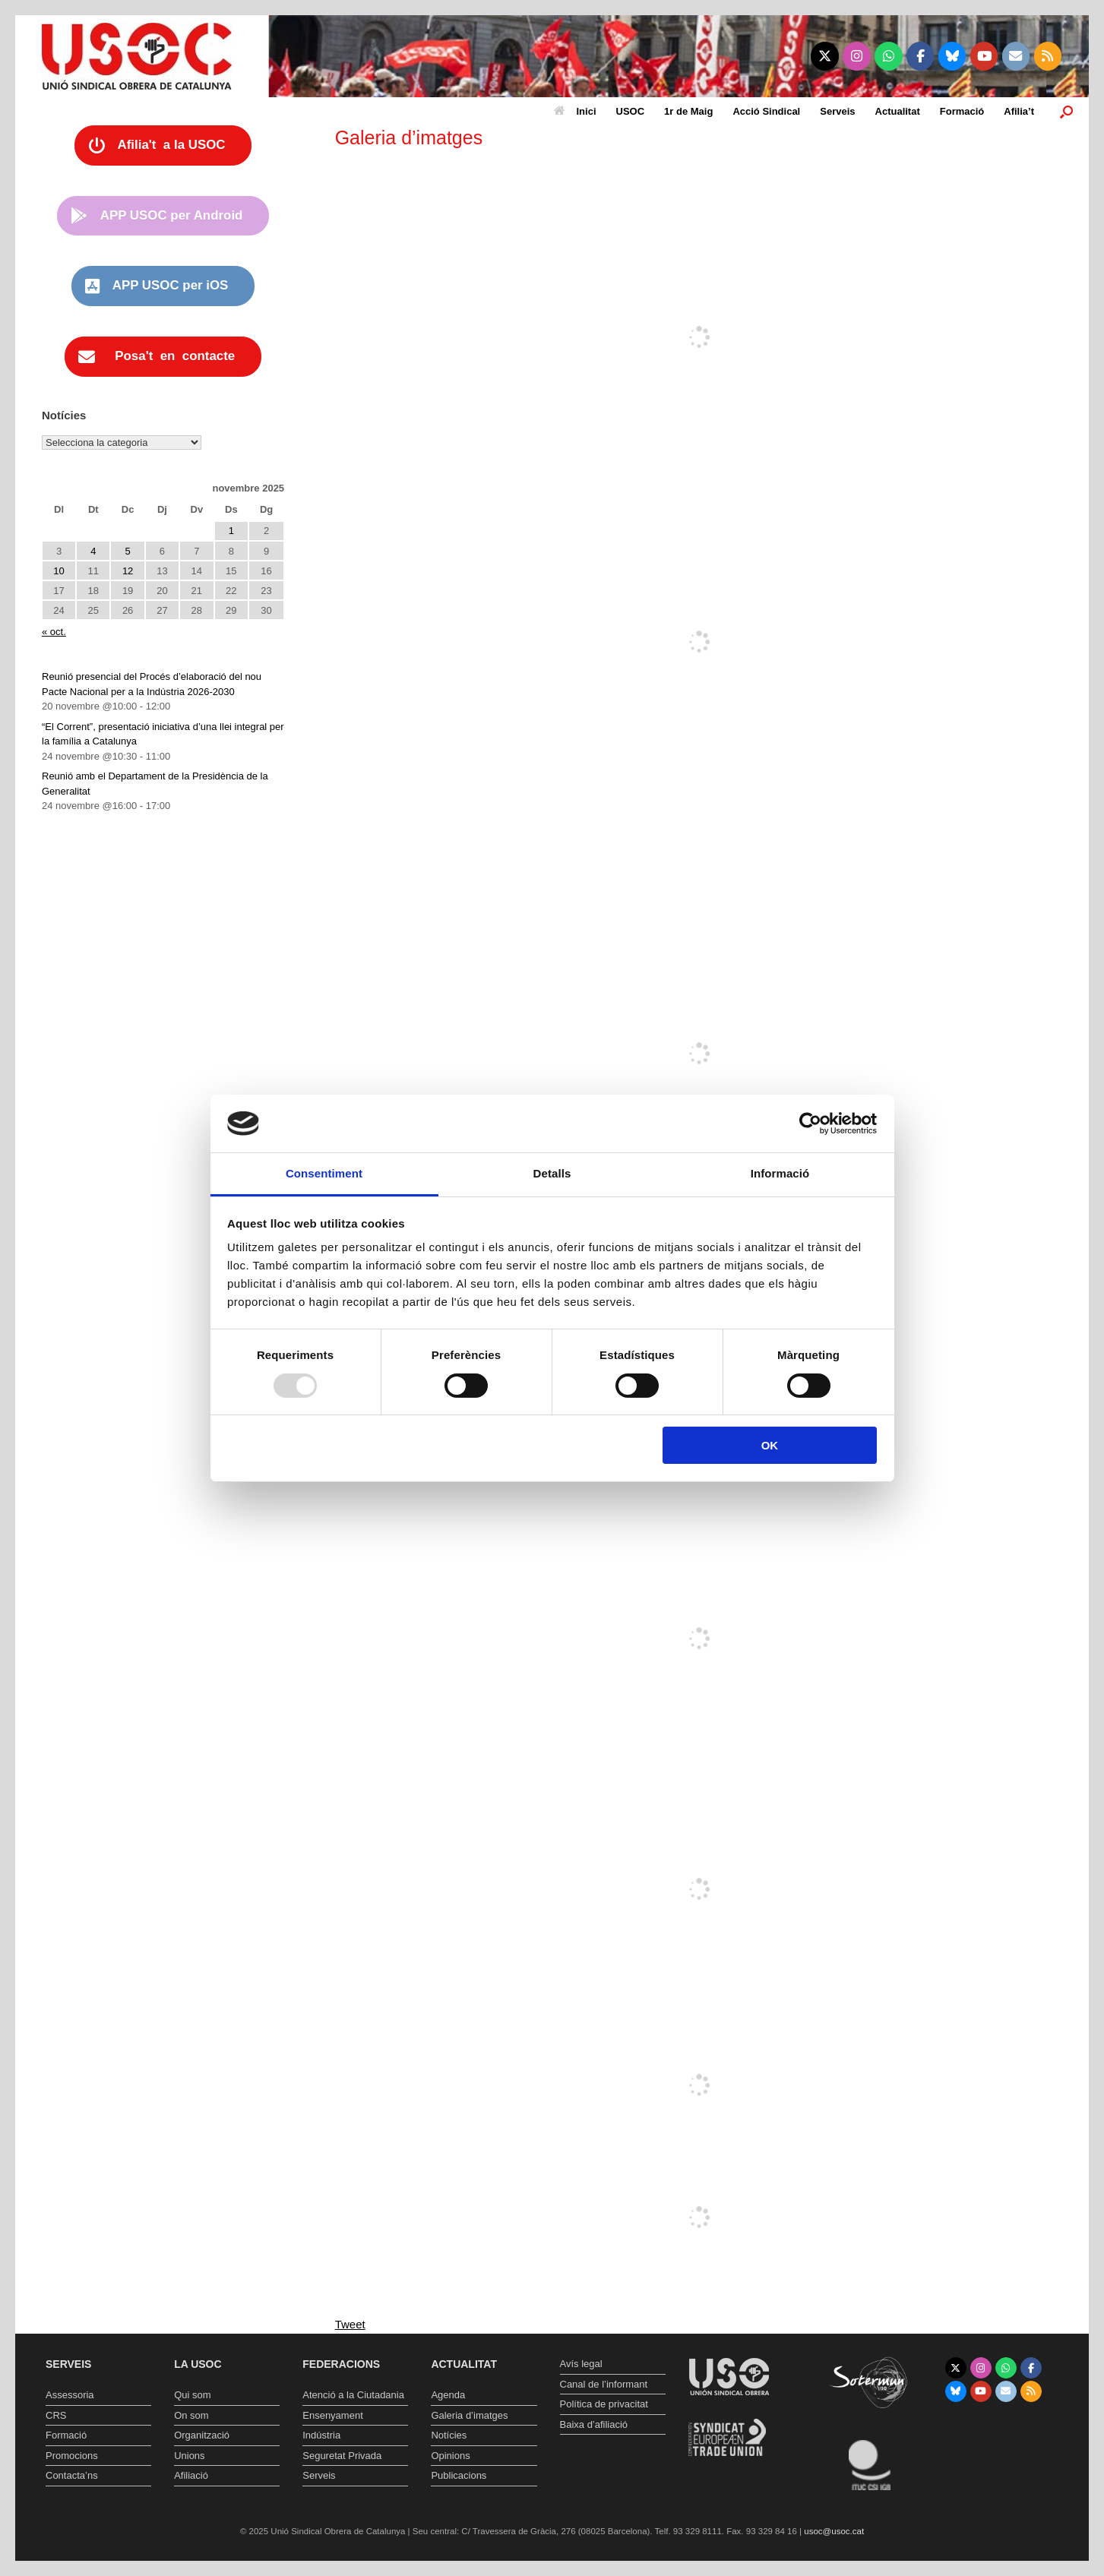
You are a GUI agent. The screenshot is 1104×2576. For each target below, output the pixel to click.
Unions (189, 2455)
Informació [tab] (780, 1173)
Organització (201, 2435)
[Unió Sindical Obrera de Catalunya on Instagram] (857, 56)
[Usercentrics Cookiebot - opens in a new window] (810, 1123)
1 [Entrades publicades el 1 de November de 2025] (231, 530)
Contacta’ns (72, 2475)
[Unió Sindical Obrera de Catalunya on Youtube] (984, 56)
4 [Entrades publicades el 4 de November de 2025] (93, 551)
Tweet (350, 2324)
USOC (630, 111)
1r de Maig (688, 111)
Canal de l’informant (604, 2384)
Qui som (192, 2395)
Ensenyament (332, 2415)
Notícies (449, 2435)
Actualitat (897, 111)
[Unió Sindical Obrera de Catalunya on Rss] (1048, 56)
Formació (962, 111)
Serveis (837, 111)
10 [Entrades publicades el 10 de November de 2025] (58, 571)
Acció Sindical (766, 111)
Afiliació (191, 2475)
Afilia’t (1019, 111)
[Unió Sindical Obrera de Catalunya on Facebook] (920, 56)
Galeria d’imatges (469, 2415)
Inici (575, 111)
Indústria (321, 2435)
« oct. (54, 631)
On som (191, 2415)
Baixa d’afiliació (594, 2424)
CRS (56, 2415)
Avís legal (581, 2363)
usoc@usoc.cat (834, 2531)
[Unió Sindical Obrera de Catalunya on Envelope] (1016, 56)
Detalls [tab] (552, 1173)
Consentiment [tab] (324, 1173)
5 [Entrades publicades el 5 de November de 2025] (128, 551)
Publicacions (458, 2475)
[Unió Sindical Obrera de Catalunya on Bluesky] (952, 56)
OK (770, 1445)
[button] (1066, 111)
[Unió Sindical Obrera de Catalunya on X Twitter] (825, 56)
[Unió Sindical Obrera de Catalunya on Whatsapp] (889, 56)
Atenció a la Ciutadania (353, 2395)
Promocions (72, 2455)
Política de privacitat (604, 2404)
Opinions (450, 2455)
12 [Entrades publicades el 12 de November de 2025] (127, 571)
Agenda (448, 2395)
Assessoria (70, 2395)
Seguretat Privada (341, 2455)
